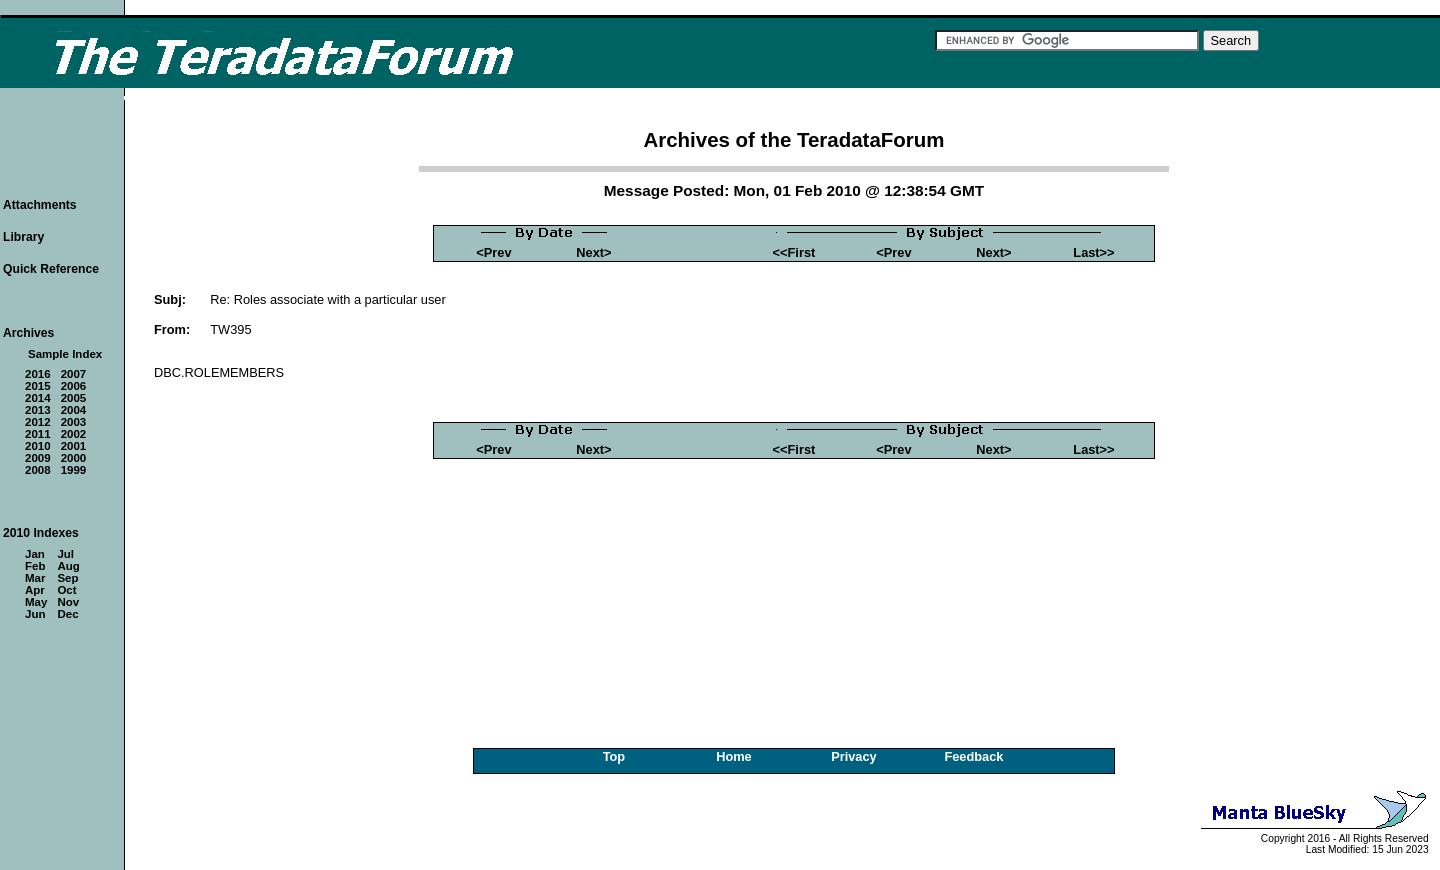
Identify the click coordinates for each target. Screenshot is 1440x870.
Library (23, 237)
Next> (593, 252)
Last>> (1093, 252)
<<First (794, 252)
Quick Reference (51, 269)
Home (734, 756)
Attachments (40, 205)
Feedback (973, 756)
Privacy (854, 756)
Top (614, 756)
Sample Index (65, 354)
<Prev (493, 252)
